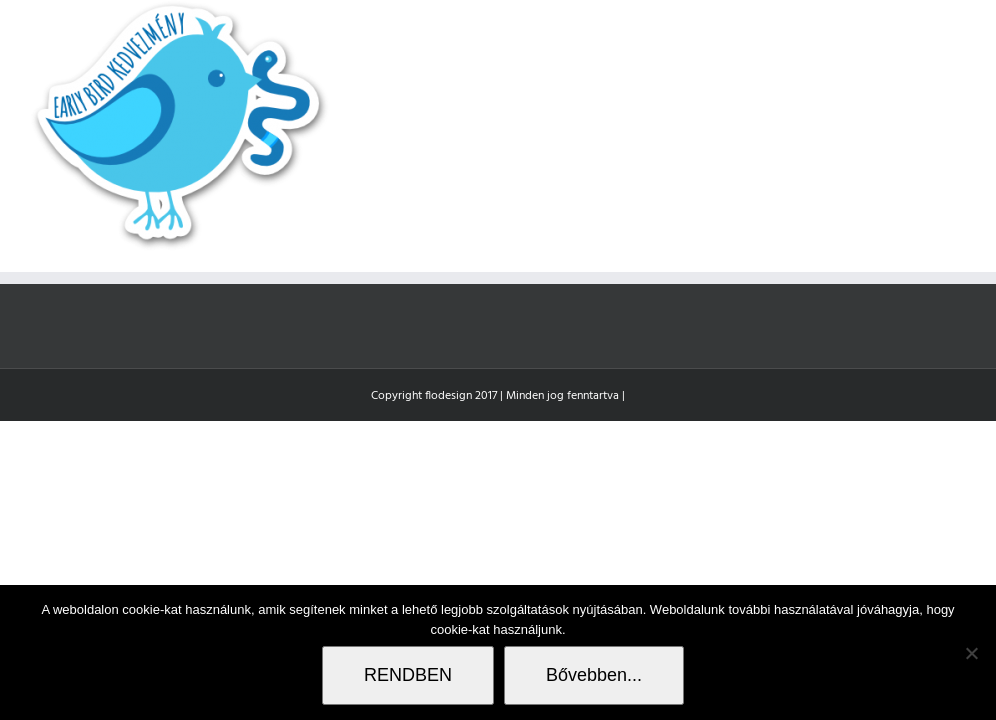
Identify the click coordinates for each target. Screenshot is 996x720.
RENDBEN (408, 675)
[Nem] (971, 653)
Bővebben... (594, 675)
